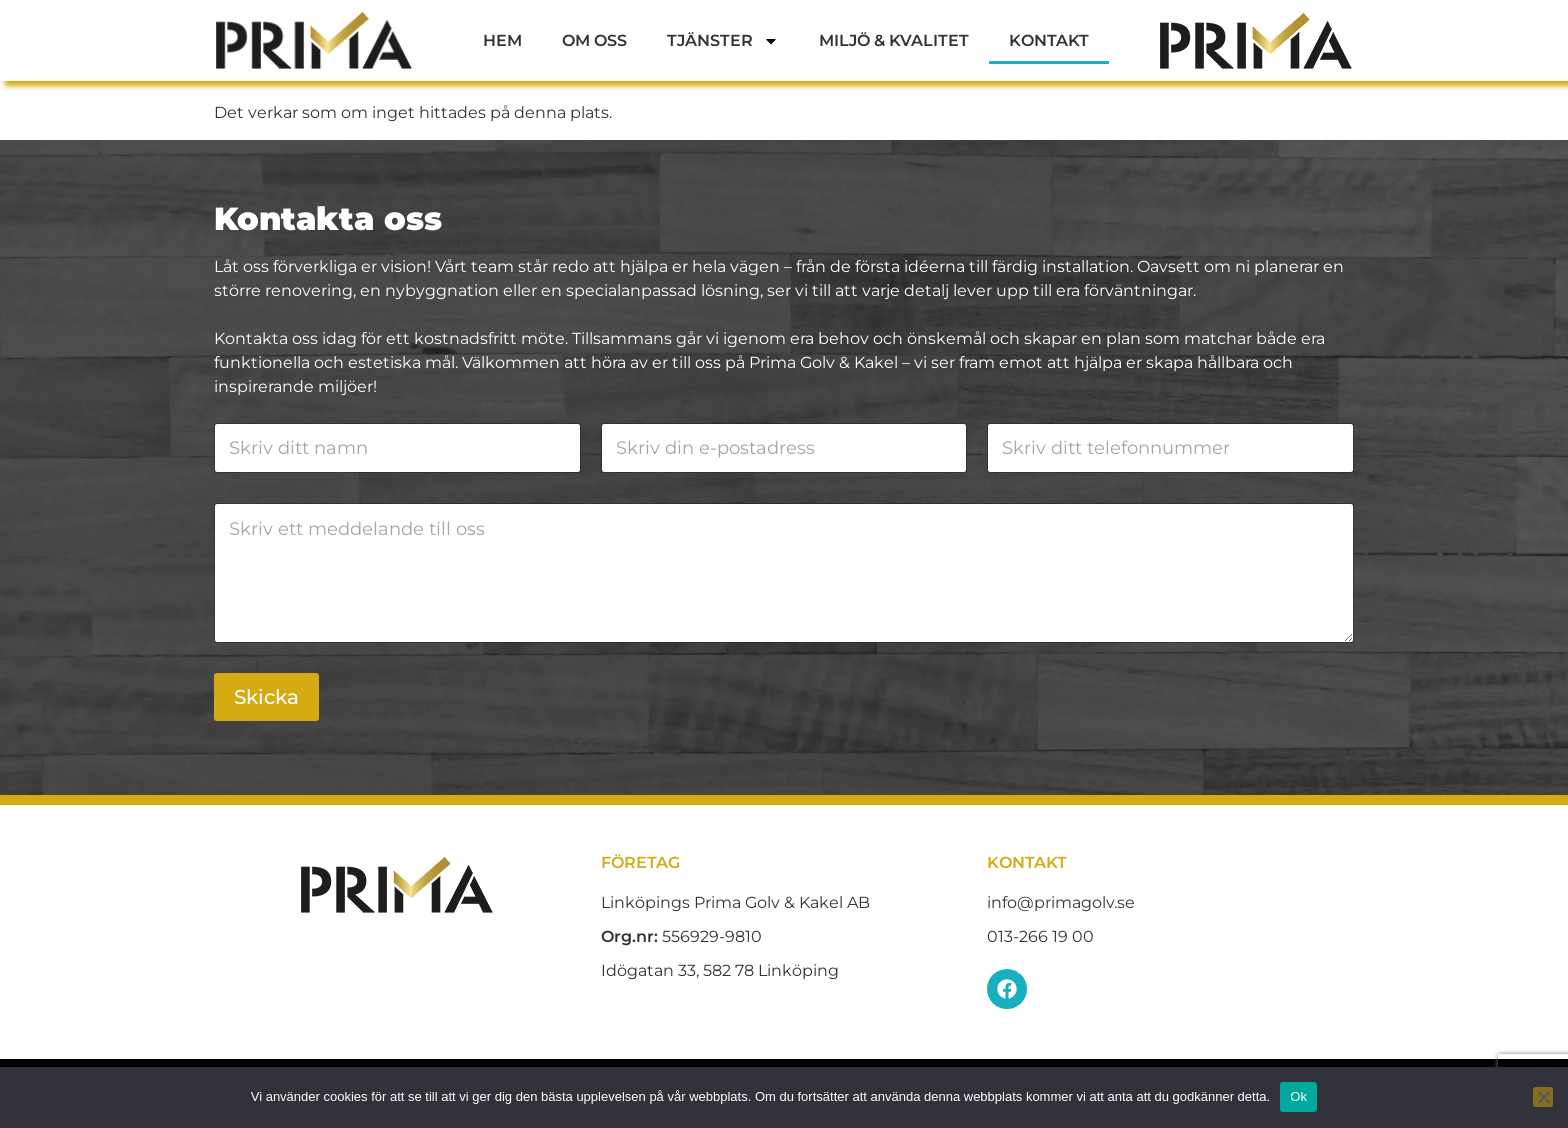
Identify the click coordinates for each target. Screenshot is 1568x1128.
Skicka (266, 697)
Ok (1298, 1096)
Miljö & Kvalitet (894, 40)
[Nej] (1543, 1097)
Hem (502, 40)
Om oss (594, 40)
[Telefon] (1170, 448)
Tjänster (723, 41)
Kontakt (1049, 40)
